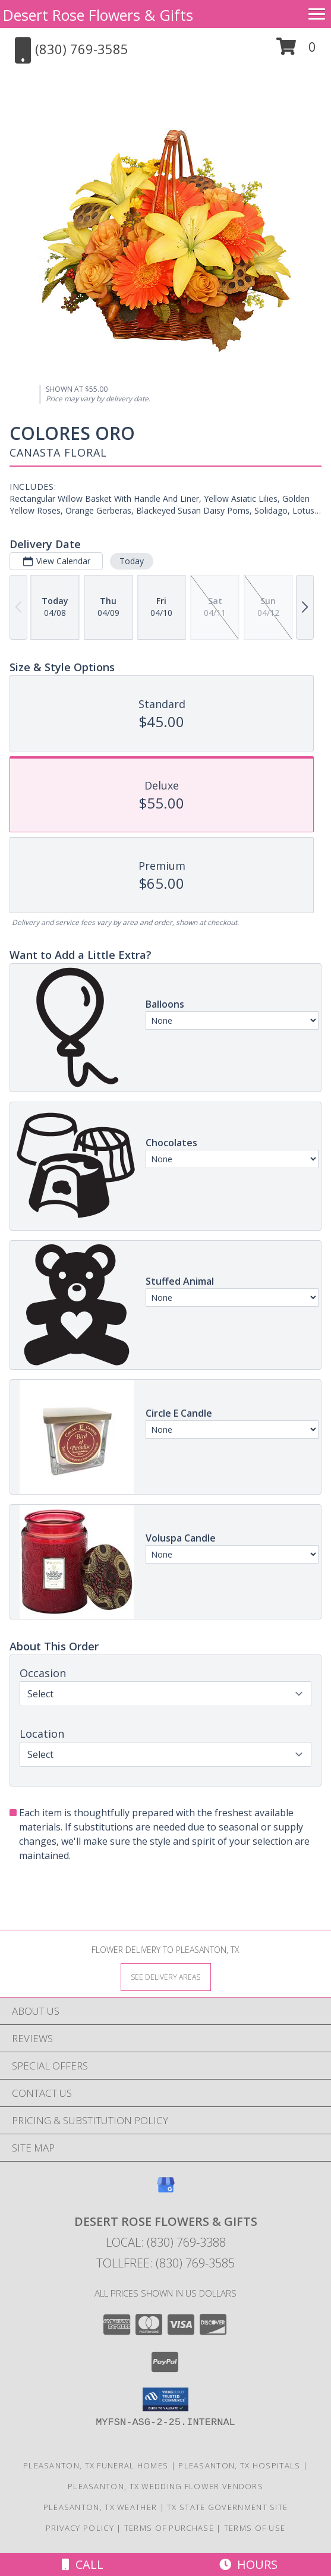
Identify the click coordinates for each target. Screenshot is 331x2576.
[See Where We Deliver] (166, 1976)
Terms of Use (255, 2527)
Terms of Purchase (169, 2527)
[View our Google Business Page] (165, 2190)
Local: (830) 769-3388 (166, 2242)
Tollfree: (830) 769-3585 (165, 2263)
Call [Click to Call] (82, 2564)
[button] (296, 50)
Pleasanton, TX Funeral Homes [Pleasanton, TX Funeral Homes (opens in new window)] (95, 2465)
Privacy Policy (80, 2527)
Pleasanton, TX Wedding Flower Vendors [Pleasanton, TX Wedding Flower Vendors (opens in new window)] (165, 2486)
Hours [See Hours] (248, 2564)
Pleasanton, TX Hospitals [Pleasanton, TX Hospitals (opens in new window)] (239, 2465)
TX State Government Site (227, 2507)
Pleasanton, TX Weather (100, 2507)
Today (131, 561)
